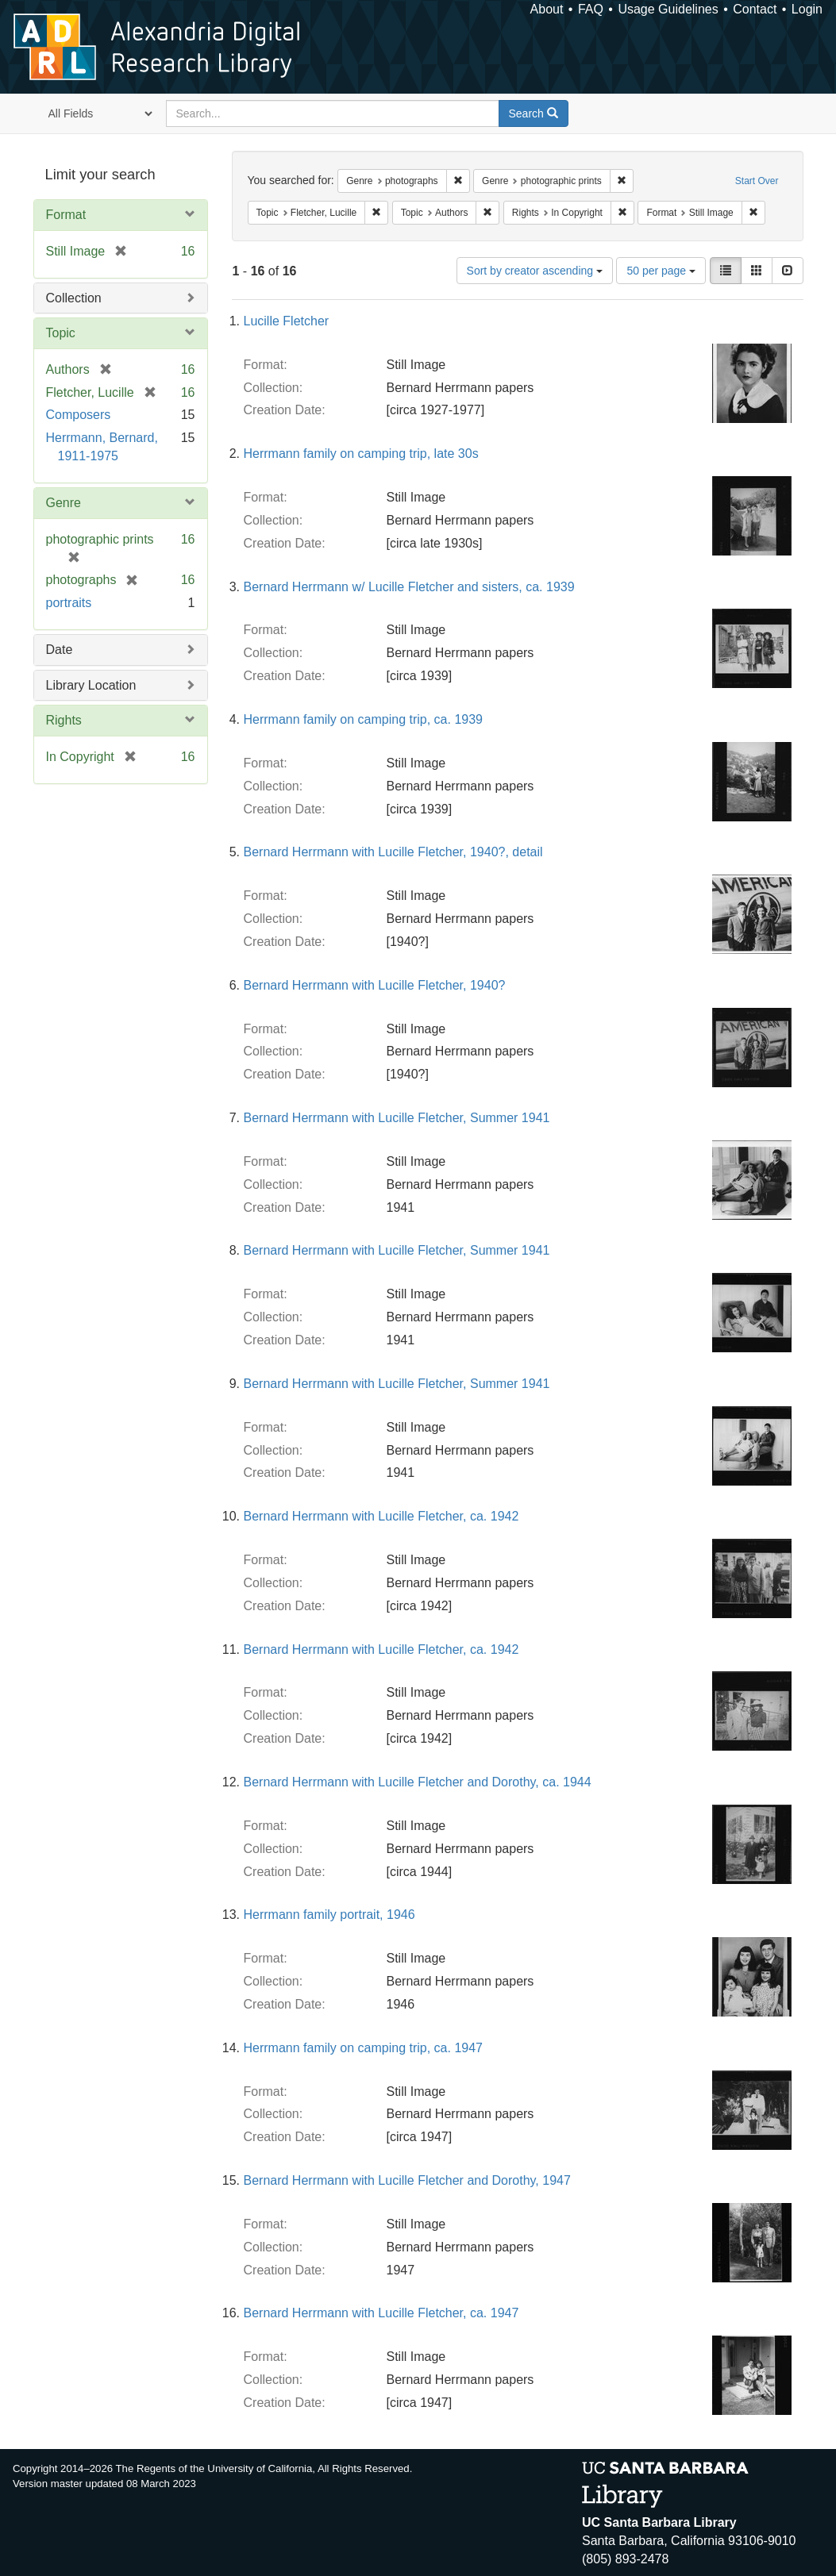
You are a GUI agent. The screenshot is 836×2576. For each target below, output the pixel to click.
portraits (69, 602)
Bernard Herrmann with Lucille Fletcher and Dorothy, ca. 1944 (417, 1782)
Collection (74, 298)
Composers (78, 414)
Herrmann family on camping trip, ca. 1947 (363, 2048)
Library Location (91, 685)
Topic (60, 333)
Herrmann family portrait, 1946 (329, 1914)
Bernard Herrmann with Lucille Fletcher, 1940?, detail (393, 852)
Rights (64, 720)
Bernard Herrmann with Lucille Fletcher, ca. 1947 (381, 2313)
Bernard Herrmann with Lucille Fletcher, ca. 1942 (381, 1516)
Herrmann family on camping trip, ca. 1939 (363, 719)
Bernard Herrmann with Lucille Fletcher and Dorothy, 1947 (407, 2180)
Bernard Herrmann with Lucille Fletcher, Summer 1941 (397, 1118)
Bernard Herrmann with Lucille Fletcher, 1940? (375, 985)
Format (66, 214)
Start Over (757, 180)
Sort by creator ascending (535, 270)
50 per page (660, 270)
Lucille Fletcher (286, 321)
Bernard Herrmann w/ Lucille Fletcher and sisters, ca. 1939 (409, 587)
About (547, 9)
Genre (63, 502)
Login (807, 9)
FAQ (590, 9)
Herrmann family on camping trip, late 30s (361, 453)
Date (59, 649)
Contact (754, 9)
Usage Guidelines (668, 9)
